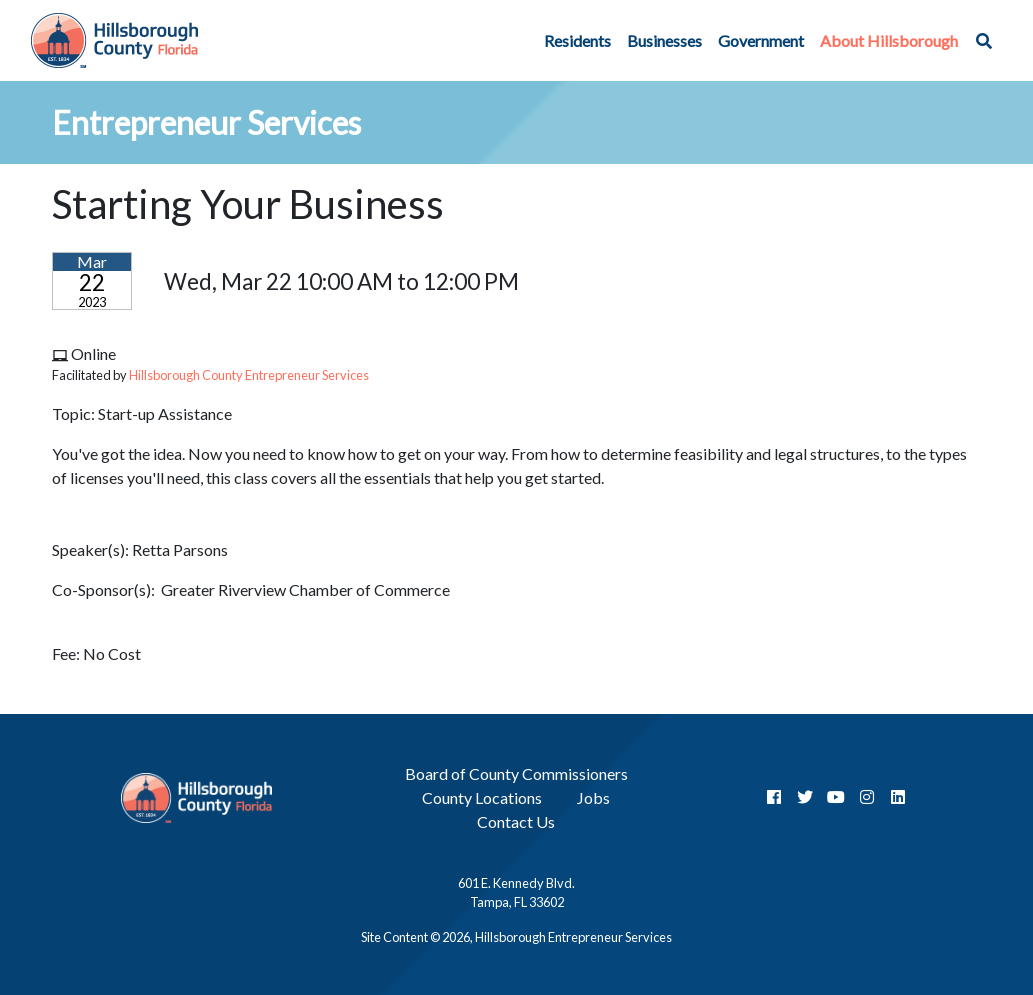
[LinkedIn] (898, 796)
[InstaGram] (867, 796)
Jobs (593, 797)
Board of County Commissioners (516, 773)
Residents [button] (577, 40)
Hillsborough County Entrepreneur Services (249, 375)
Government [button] (761, 40)
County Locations (482, 797)
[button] (984, 41)
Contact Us (516, 821)
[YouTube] (836, 796)
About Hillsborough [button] (889, 40)
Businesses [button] (664, 40)
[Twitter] (805, 796)
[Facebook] (774, 796)
